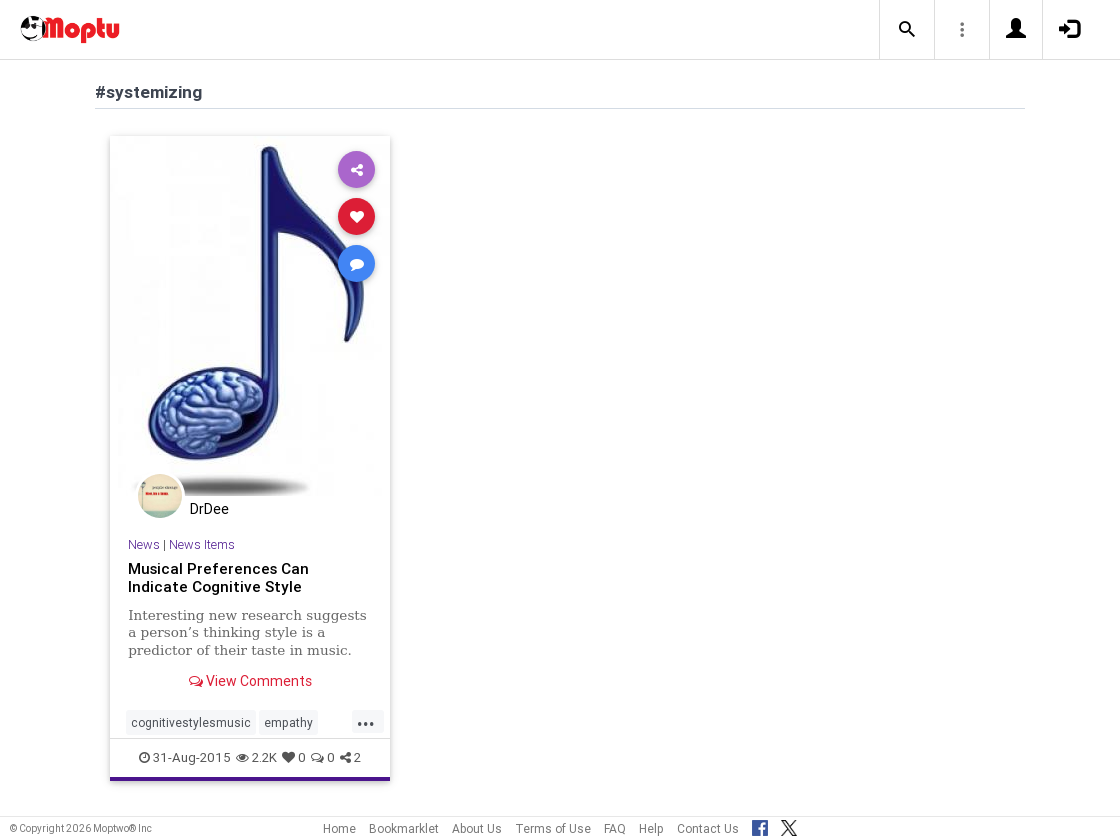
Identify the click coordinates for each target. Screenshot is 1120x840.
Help (651, 828)
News (144, 544)
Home (339, 828)
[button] (907, 30)
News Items (202, 544)
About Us (477, 828)
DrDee (209, 509)
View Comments (250, 681)
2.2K (256, 757)
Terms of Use (553, 828)
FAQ (615, 828)
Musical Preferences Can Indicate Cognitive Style (218, 577)
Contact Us (708, 828)
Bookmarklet (404, 828)
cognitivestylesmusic (191, 722)
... (366, 721)
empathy (288, 722)
